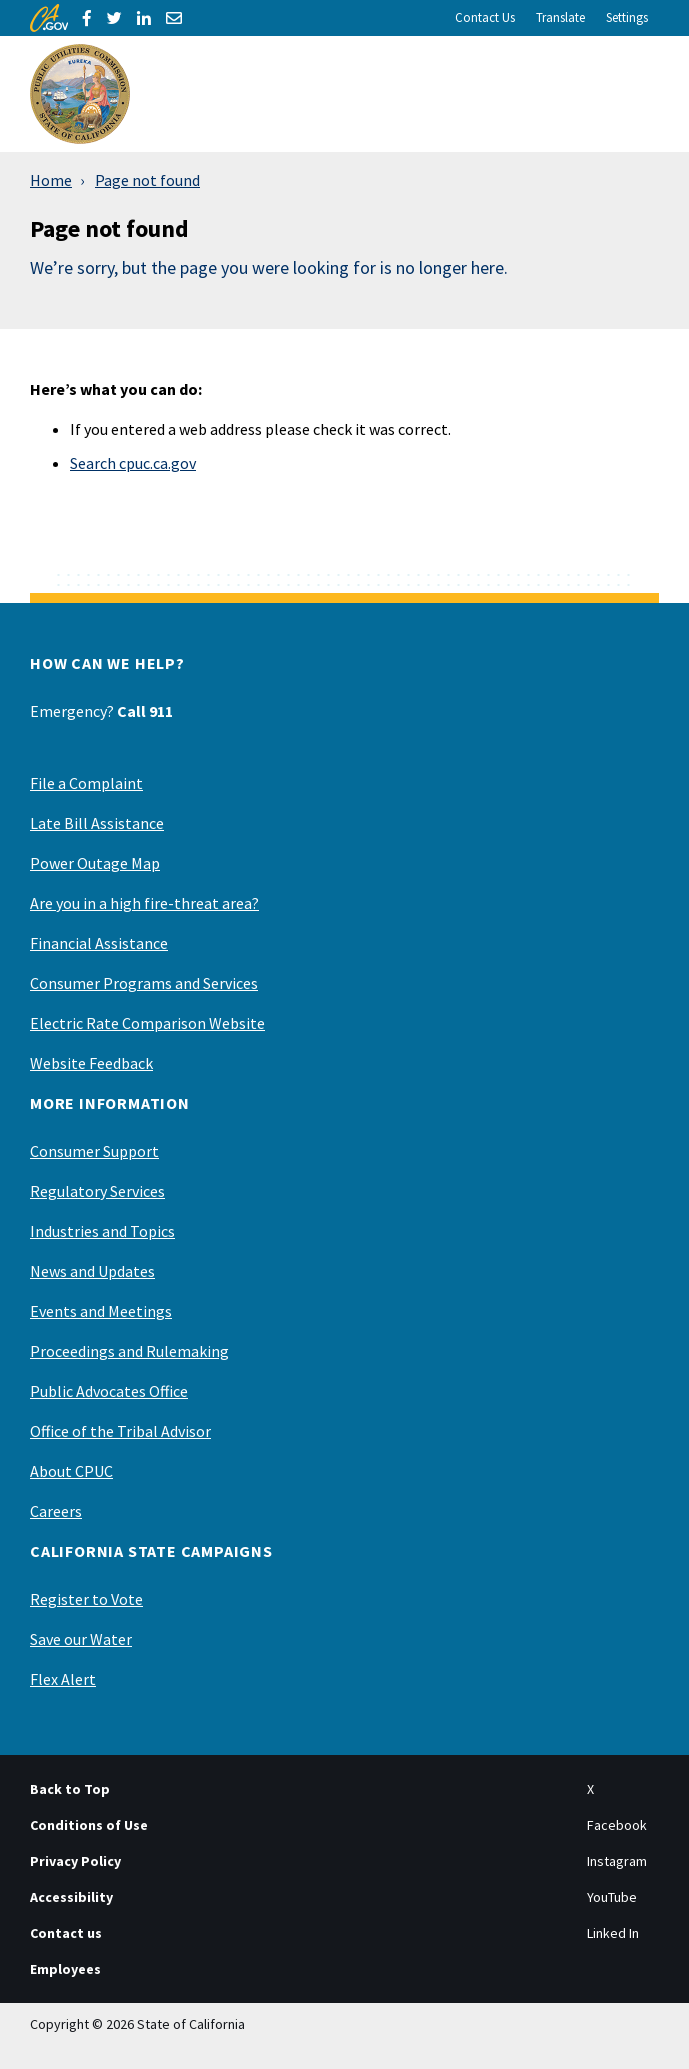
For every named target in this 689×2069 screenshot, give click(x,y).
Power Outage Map (95, 863)
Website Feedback (91, 1063)
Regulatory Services (97, 1191)
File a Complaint (86, 783)
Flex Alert (63, 1679)
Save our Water (81, 1639)
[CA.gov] (49, 18)
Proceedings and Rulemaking (129, 1351)
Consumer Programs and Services (144, 983)
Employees (65, 1969)
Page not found (147, 180)
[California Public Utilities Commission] (80, 94)
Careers (56, 1511)
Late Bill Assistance (97, 823)
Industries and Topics (102, 1231)
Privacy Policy (75, 1861)
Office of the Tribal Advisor (120, 1431)
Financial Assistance (99, 943)
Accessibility (71, 1897)
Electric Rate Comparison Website (147, 1023)
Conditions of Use (89, 1825)
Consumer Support (94, 1151)
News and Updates (92, 1271)
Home (51, 180)
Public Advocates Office (109, 1391)
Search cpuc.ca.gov (133, 463)
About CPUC (71, 1471)
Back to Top (70, 1789)
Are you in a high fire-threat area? (144, 903)
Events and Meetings (101, 1311)
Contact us (66, 1933)
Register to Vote (86, 1599)
